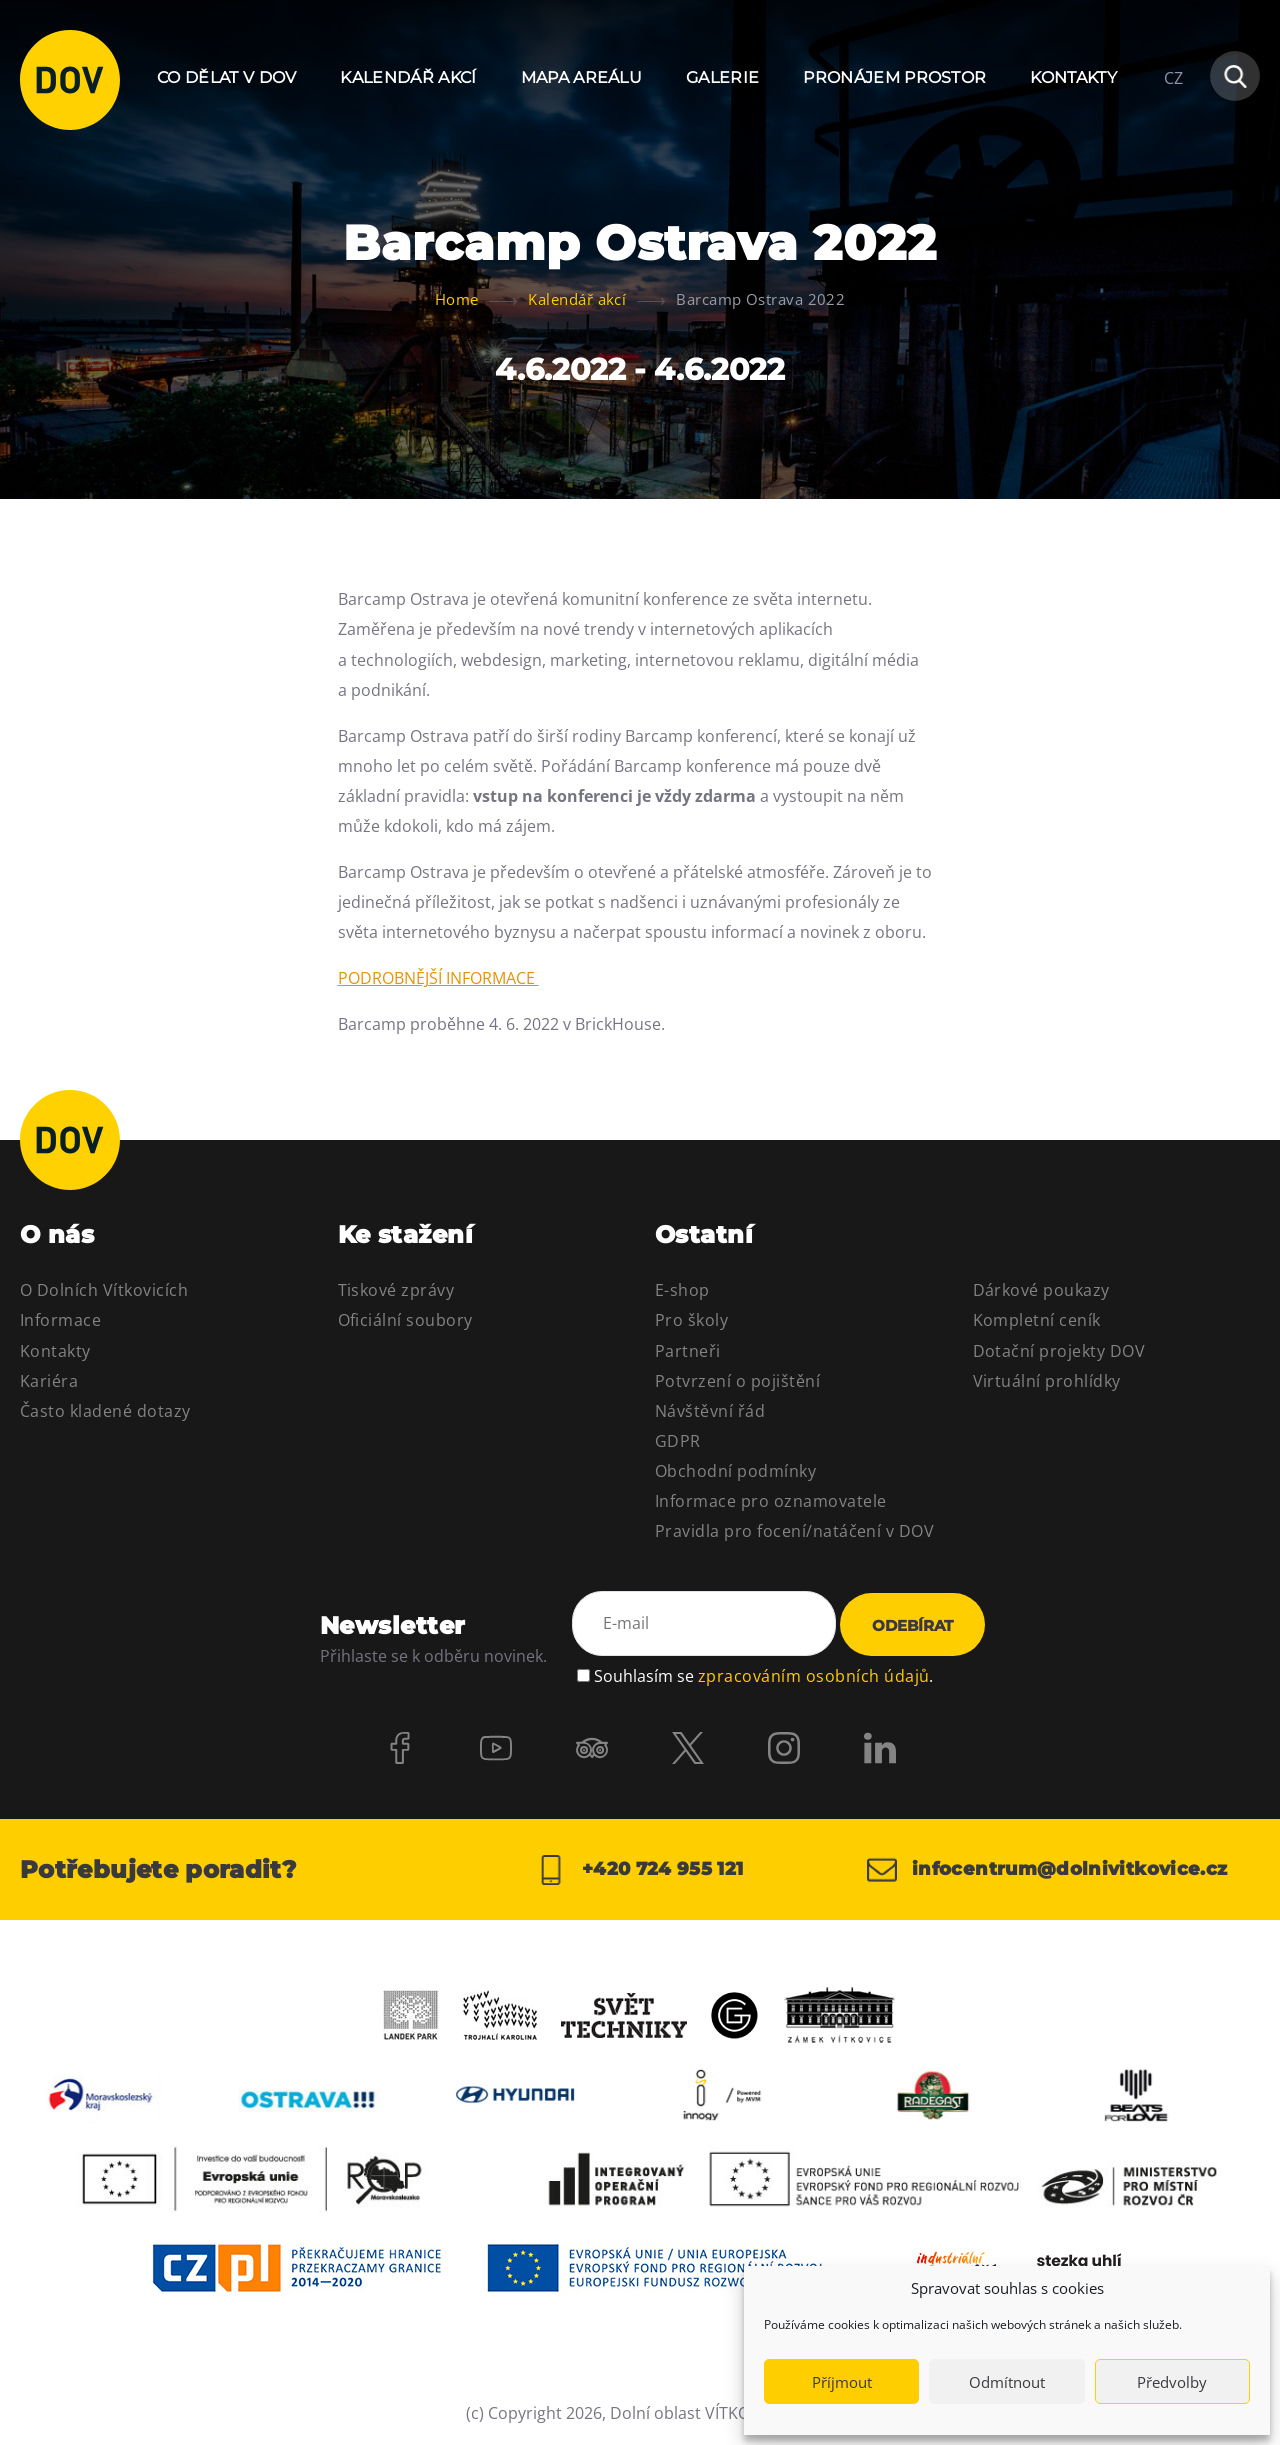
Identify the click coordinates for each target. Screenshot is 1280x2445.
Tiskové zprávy (396, 1290)
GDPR (678, 1441)
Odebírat (912, 1625)
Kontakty (1073, 77)
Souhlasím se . (763, 1676)
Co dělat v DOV (226, 77)
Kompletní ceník (1037, 1320)
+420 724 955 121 (639, 1870)
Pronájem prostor (894, 77)
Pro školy (691, 1320)
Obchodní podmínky (735, 1471)
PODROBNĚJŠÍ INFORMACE (438, 978)
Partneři (688, 1351)
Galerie (722, 77)
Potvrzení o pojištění (737, 1381)
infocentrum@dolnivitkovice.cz (1047, 1870)
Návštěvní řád (710, 1411)
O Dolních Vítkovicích (104, 1290)
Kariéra (49, 1381)
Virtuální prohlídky (1047, 1381)
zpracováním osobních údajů (813, 1676)
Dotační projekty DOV (1059, 1351)
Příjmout (842, 2382)
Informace (60, 1320)
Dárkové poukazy (1041, 1290)
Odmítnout (1007, 2382)
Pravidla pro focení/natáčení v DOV (794, 1531)
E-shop (682, 1290)
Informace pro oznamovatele (770, 1501)
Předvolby (1172, 2382)
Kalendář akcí (408, 77)
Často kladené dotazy (105, 1411)
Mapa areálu (582, 77)
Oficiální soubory (405, 1320)
